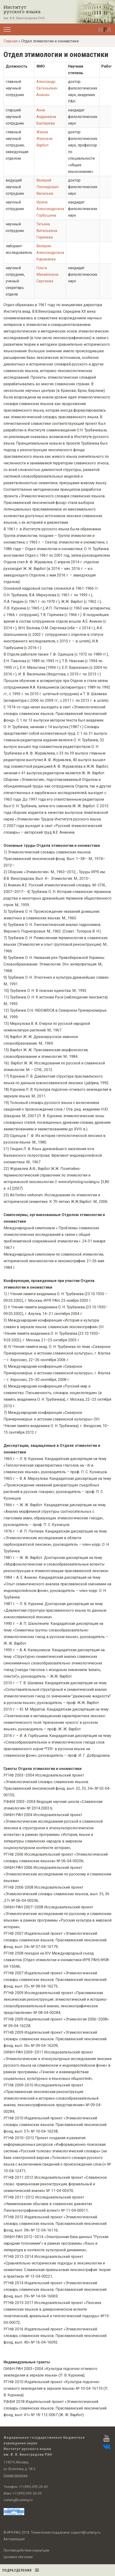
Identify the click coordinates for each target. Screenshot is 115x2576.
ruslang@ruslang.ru (18, 2500)
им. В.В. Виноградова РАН (24, 18)
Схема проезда (15, 2475)
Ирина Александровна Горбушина (50, 209)
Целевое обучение (18, 2557)
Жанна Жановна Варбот (44, 138)
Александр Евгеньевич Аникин (46, 88)
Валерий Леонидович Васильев (47, 187)
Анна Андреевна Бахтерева (46, 117)
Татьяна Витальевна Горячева (46, 230)
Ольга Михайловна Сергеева (47, 274)
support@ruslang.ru (85, 2532)
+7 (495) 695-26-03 (27, 2493)
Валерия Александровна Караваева (50, 252)
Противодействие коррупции (26, 2550)
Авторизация (14, 2539)
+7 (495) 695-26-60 (33, 2487)
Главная (10, 41)
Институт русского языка (22, 9)
